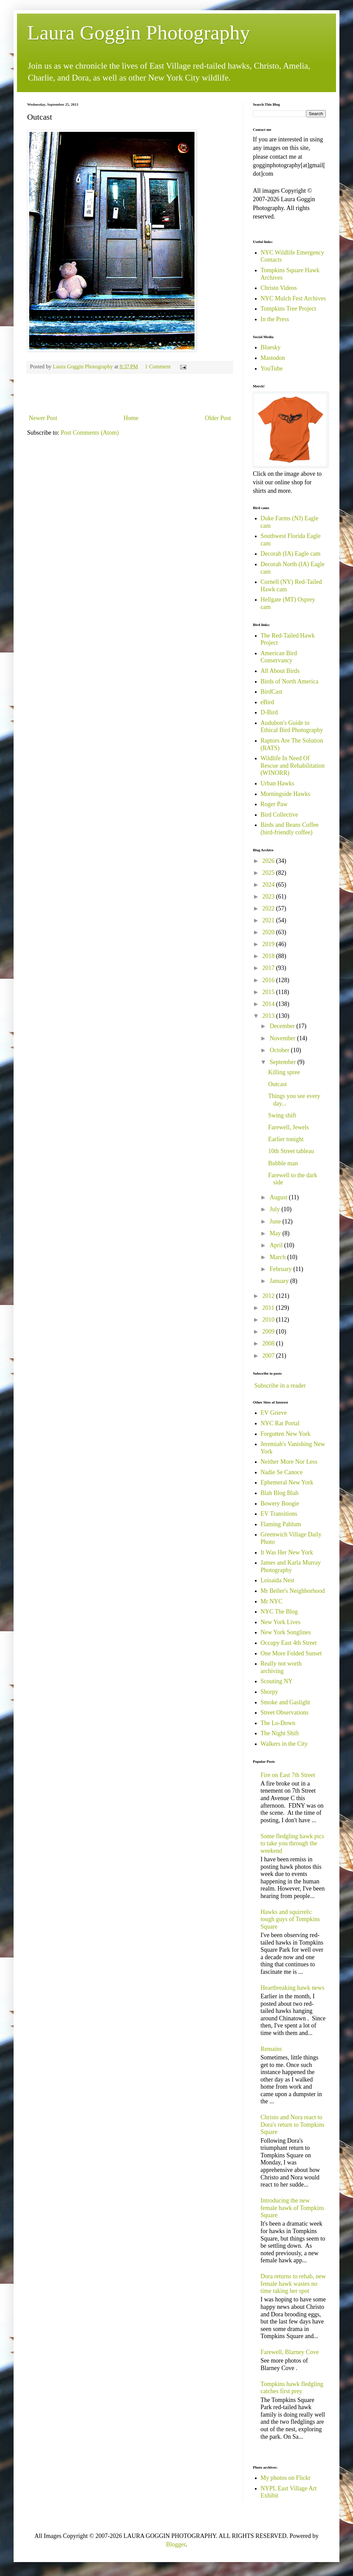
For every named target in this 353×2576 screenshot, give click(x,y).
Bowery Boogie (280, 1503)
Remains (271, 2049)
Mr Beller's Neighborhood (293, 1590)
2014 (269, 1003)
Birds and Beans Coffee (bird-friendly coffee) (290, 828)
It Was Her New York (287, 1552)
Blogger (175, 2544)
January (280, 1280)
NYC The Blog (279, 1611)
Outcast (277, 1084)
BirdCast (271, 691)
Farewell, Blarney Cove (290, 2352)
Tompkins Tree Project (288, 308)
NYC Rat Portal (280, 1423)
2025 (269, 872)
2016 (269, 980)
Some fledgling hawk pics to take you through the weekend (292, 1843)
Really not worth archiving (281, 1667)
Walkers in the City (284, 1743)
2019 (269, 944)
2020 (269, 932)
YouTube (272, 368)
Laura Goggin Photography (138, 32)
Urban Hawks (277, 783)
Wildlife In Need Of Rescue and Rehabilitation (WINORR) (293, 765)
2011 (269, 1307)
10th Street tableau (291, 1151)
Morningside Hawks (286, 793)
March (278, 1257)
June (276, 1221)
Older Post (218, 418)
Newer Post (43, 418)
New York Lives (281, 1622)
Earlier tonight (285, 1139)
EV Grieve (274, 1412)
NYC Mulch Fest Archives (293, 298)
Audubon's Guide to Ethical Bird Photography (292, 726)
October (280, 1050)
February (281, 1269)
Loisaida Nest (277, 1580)
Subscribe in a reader (280, 1385)
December (283, 1026)
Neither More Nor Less (289, 1461)
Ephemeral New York (287, 1482)
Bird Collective (279, 814)
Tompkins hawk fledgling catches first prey (292, 2388)
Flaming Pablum (281, 1524)
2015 (269, 992)
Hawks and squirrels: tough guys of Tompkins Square (290, 1919)
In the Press (275, 319)
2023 (269, 896)
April (277, 1245)
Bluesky (271, 347)
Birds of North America (289, 681)
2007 (269, 1355)
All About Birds (280, 670)
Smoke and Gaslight (285, 1702)
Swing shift (282, 1115)
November (283, 1038)
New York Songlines (286, 1632)
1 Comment (158, 367)
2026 (269, 860)
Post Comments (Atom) (90, 432)
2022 (269, 908)
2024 (269, 884)
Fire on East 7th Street (288, 1775)
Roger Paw (274, 804)
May (276, 1233)
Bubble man (283, 1163)
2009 (269, 1331)
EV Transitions (279, 1513)
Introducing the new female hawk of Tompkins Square (292, 2207)
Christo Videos (279, 287)
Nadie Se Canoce (282, 1472)
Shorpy (269, 1691)
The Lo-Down (278, 1723)
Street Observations (285, 1712)
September (283, 1062)
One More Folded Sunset (291, 1653)
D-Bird (269, 712)
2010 (269, 1319)
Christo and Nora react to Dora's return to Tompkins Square (292, 2124)
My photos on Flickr (286, 2477)
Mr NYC (272, 1601)
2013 (269, 1015)
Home (131, 418)
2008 (269, 1343)
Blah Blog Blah (280, 1493)
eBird (267, 702)
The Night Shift (280, 1733)
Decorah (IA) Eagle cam (290, 553)
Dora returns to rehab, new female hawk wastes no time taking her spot (293, 2283)
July (275, 1209)
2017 (269, 967)
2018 (269, 956)
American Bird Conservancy (279, 657)
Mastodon (273, 357)
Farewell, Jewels (288, 1127)
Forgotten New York (286, 1433)
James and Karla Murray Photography (291, 1566)
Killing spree (284, 1072)
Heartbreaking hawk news (292, 1987)
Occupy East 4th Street (289, 1642)
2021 (269, 920)
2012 (269, 1295)
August (279, 1197)
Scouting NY (277, 1681)
